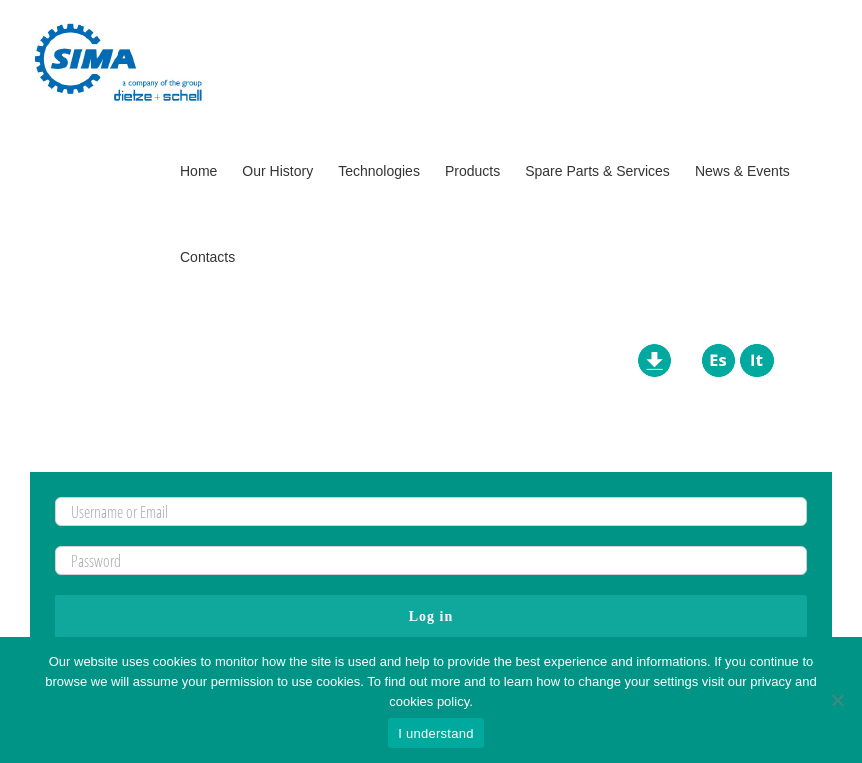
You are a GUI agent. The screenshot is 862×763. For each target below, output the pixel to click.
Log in (431, 616)
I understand (435, 733)
